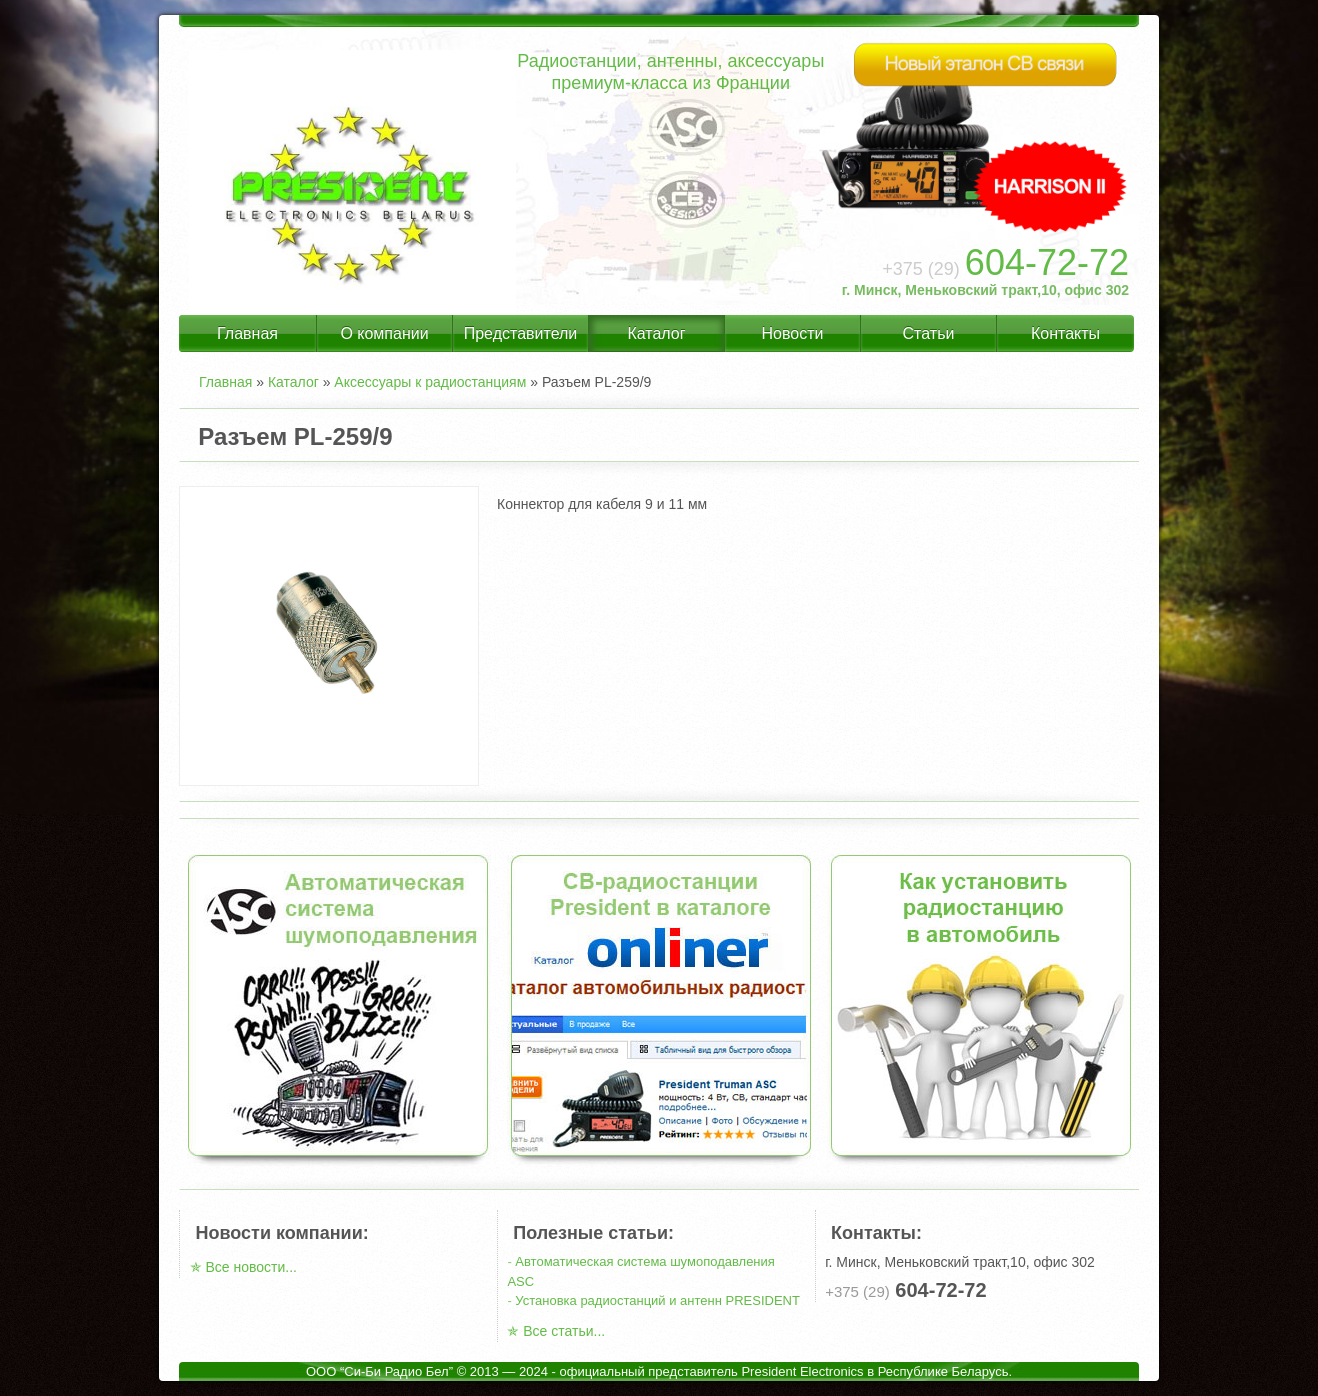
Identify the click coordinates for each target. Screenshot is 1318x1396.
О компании (384, 333)
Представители (521, 333)
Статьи (929, 333)
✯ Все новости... (243, 1267)
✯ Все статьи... (556, 1331)
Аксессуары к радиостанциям (430, 382)
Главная (247, 333)
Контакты (1065, 333)
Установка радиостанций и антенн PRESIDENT (657, 1300)
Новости (793, 333)
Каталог (656, 333)
